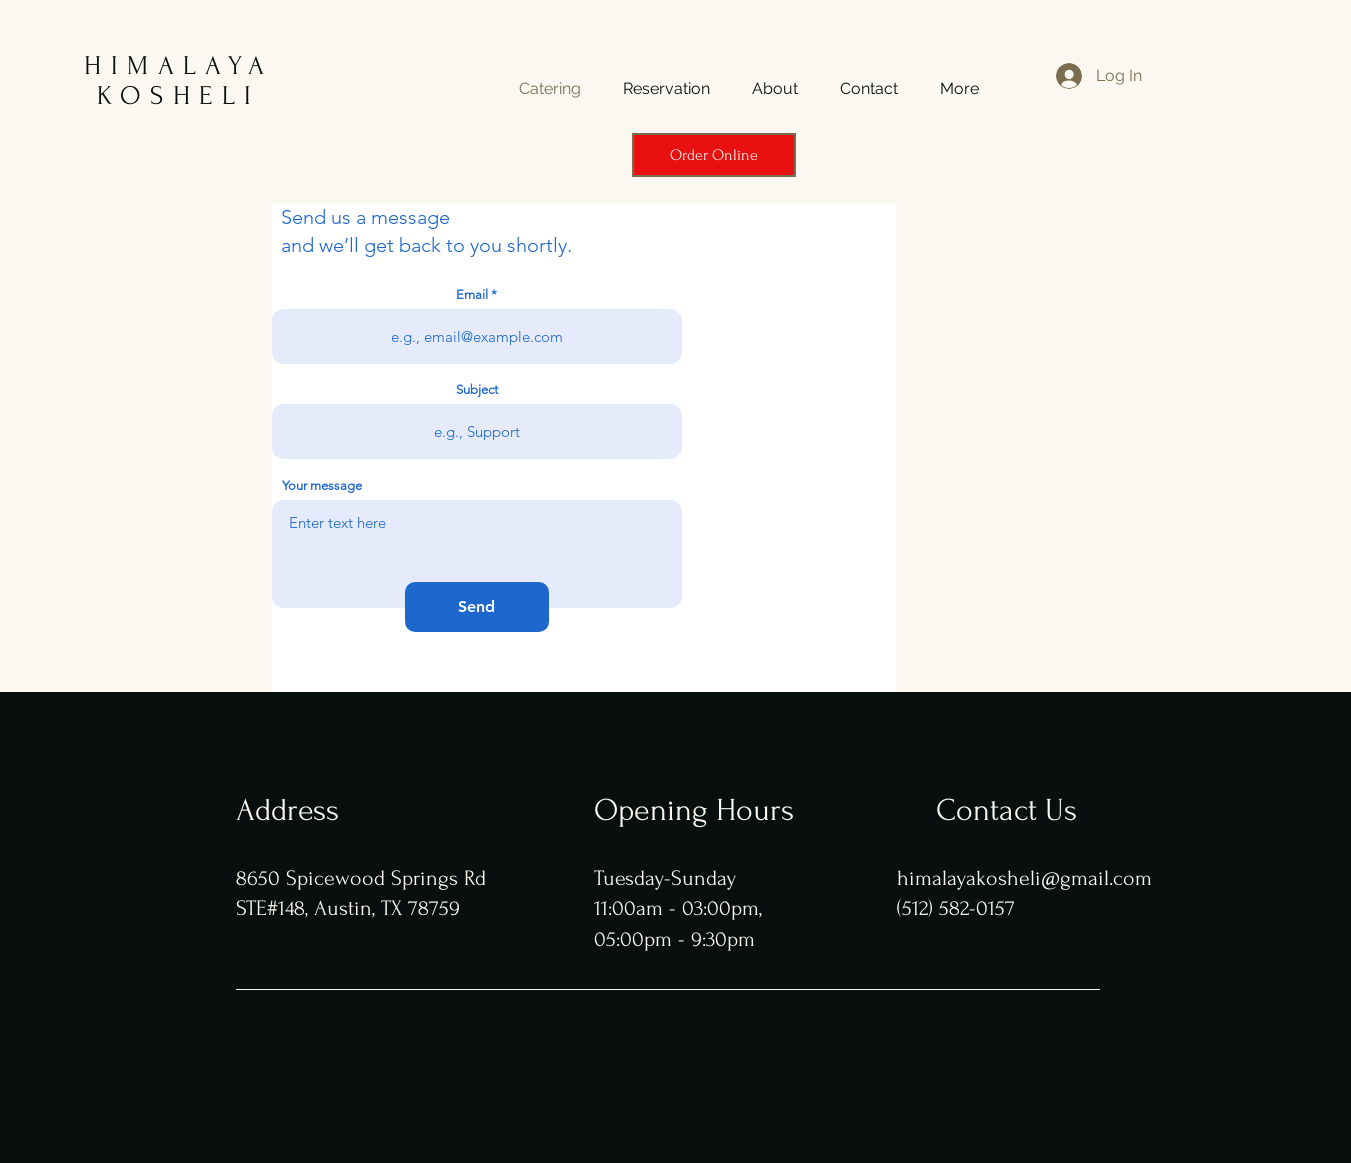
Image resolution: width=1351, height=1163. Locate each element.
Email (472, 294)
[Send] (477, 607)
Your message (322, 485)
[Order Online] (714, 155)
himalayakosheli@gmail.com (1024, 878)
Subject (477, 389)
